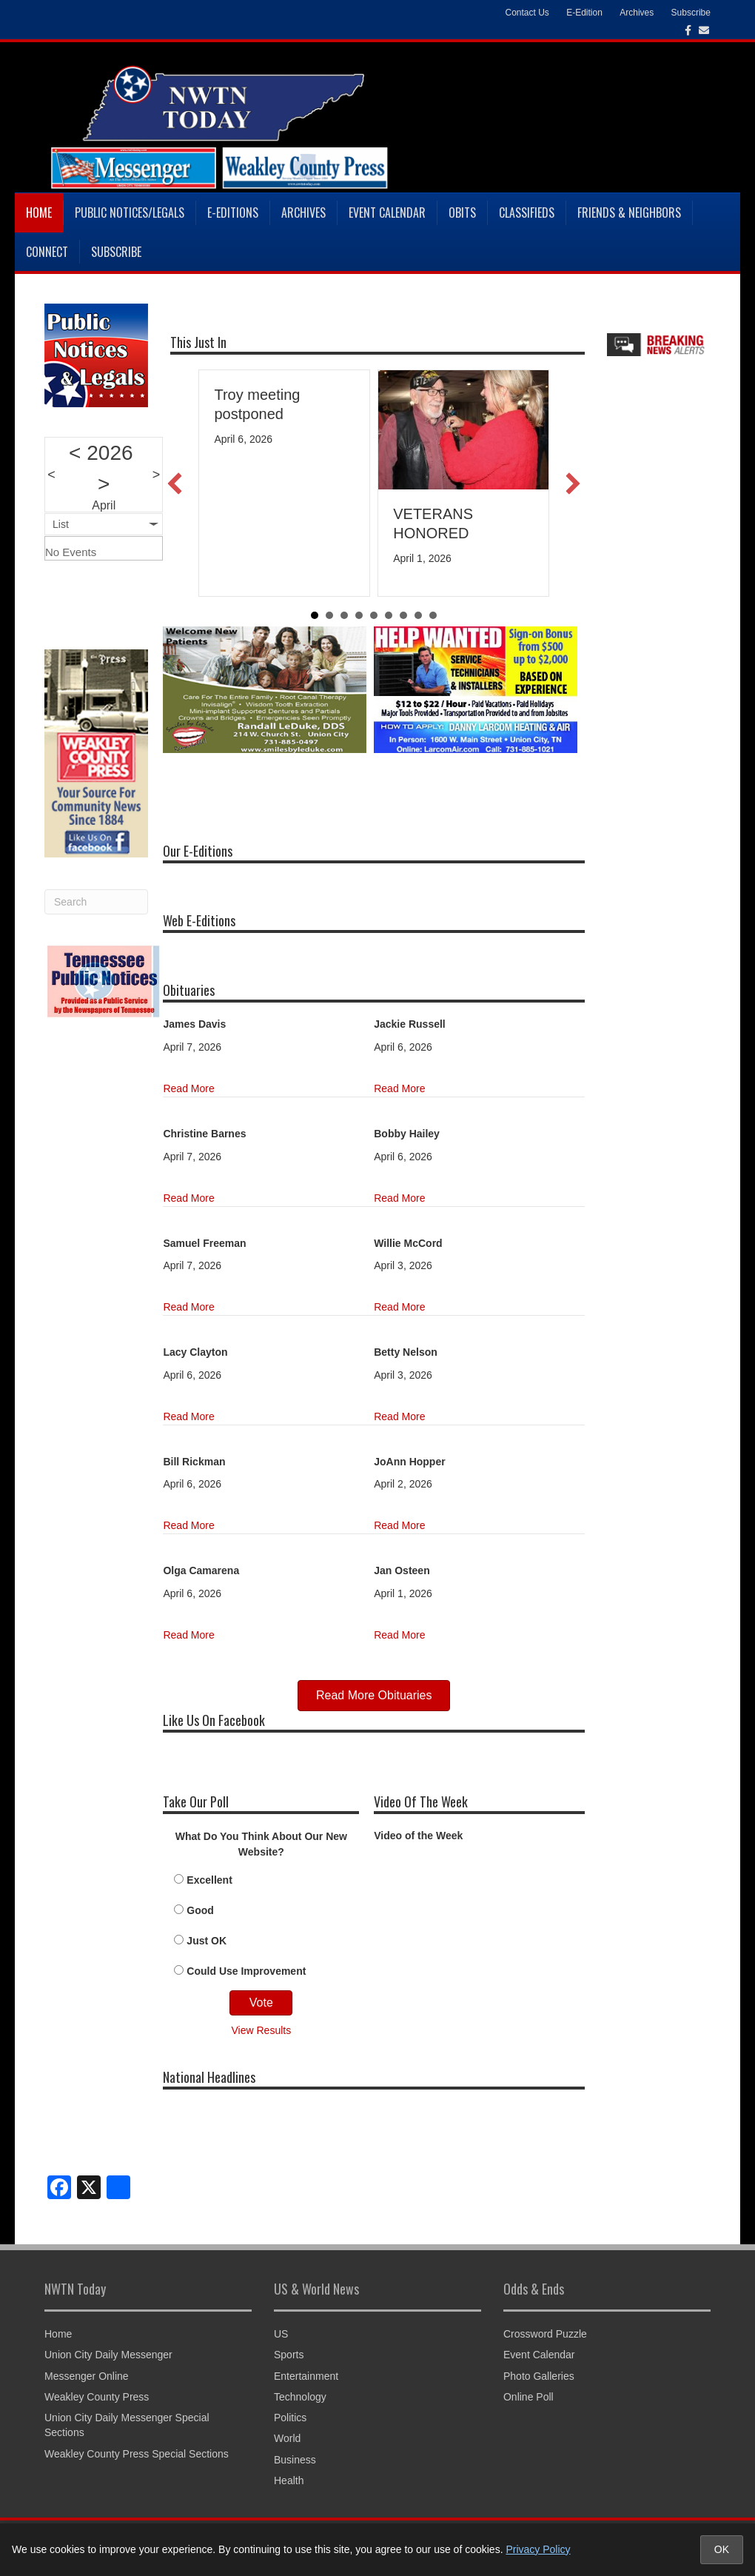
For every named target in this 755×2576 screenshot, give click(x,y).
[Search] (96, 901)
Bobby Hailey (407, 1134)
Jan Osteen (401, 1570)
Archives (637, 12)
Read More (188, 1088)
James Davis (194, 1024)
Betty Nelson (405, 1352)
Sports (288, 2355)
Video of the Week (418, 1835)
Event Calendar (387, 212)
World (287, 2438)
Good (200, 1910)
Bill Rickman (194, 1462)
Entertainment (306, 2376)
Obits (462, 212)
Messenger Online (86, 2376)
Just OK (206, 1941)
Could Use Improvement (246, 1971)
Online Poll (528, 2397)
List (61, 524)
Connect (47, 252)
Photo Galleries (538, 2376)
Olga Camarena (201, 1570)
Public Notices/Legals (129, 212)
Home (39, 212)
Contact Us (526, 12)
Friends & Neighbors (629, 212)
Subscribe (691, 12)
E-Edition (584, 12)
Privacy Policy (538, 2549)
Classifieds (526, 212)
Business (295, 2460)
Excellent (209, 1880)
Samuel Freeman (204, 1243)
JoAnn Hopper (409, 1462)
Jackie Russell (410, 1024)
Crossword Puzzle (545, 2334)
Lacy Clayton (195, 1352)
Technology (300, 2397)
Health (288, 2480)
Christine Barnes (204, 1134)
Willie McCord (408, 1243)
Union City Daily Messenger (108, 2355)
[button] (175, 483)
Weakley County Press (96, 2397)
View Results (262, 2030)
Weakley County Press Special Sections (136, 2454)
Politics (290, 2417)
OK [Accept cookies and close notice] (721, 2549)
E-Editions (232, 212)
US (281, 2334)
